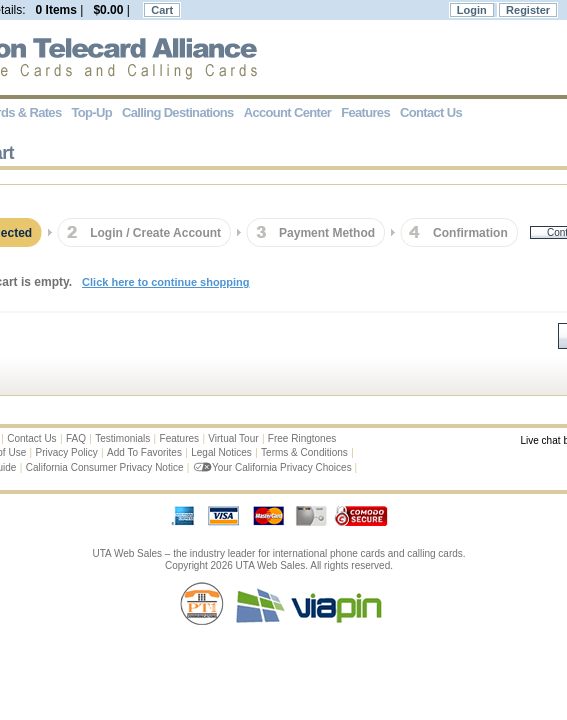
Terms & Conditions (304, 452)
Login (472, 10)
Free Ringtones (302, 438)
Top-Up (92, 112)
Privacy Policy (67, 452)
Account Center (287, 112)
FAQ (76, 438)
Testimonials (122, 438)
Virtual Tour (233, 438)
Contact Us (31, 438)
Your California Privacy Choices (274, 467)
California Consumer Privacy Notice (105, 467)
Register (528, 10)
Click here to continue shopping (165, 282)
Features (179, 438)
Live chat (540, 440)
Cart (162, 10)
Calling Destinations (178, 112)
